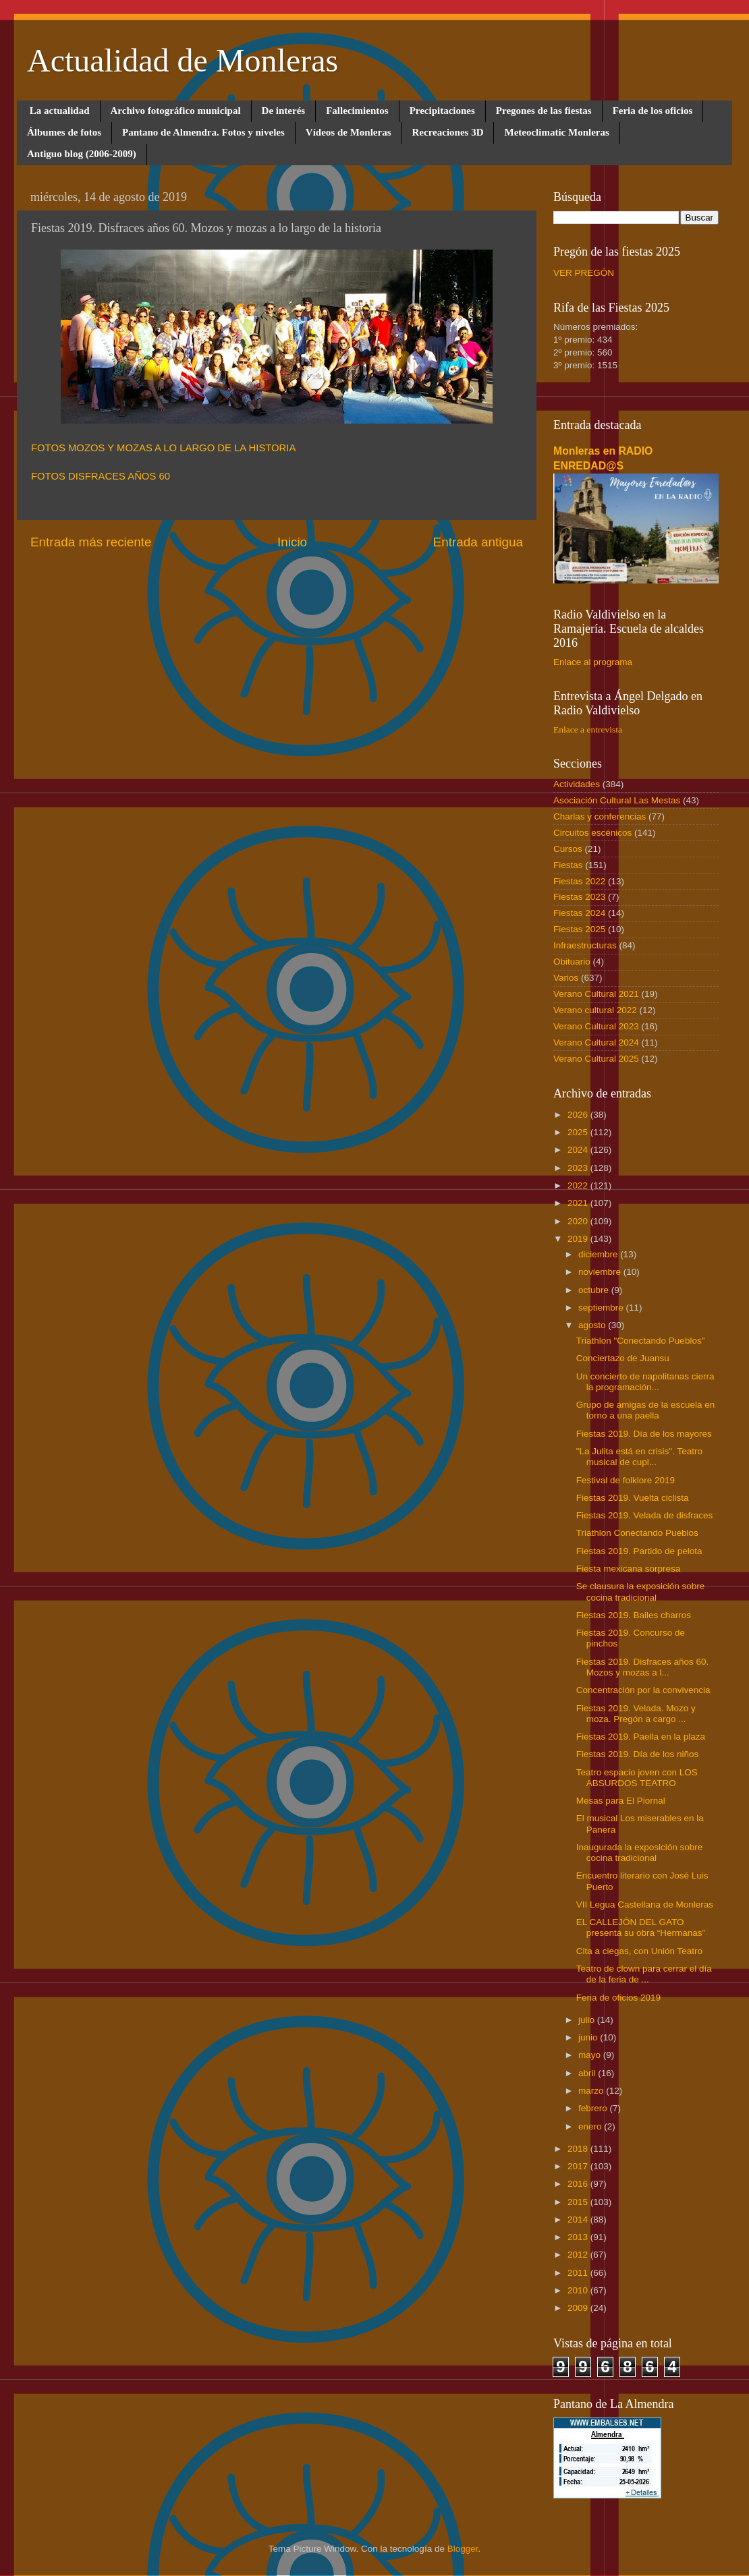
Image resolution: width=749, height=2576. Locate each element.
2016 (578, 2184)
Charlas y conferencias (599, 816)
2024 (578, 1150)
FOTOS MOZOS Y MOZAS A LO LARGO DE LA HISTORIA (163, 447)
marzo (592, 2091)
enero (591, 2126)
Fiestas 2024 (579, 913)
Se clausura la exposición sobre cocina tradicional (640, 1591)
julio (587, 2020)
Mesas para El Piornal (620, 1801)
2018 (578, 2149)
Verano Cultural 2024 (596, 1042)
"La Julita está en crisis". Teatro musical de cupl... (639, 1456)
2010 (578, 2290)
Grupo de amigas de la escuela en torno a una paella (645, 1410)
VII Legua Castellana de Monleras (644, 1904)
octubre (594, 1290)
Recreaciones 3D (448, 132)
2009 (578, 2308)
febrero (594, 2108)
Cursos (567, 849)
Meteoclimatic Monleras (556, 132)
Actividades (576, 784)
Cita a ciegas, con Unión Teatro (639, 1951)
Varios (565, 978)
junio (589, 2037)
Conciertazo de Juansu (622, 1358)
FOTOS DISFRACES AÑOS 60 (100, 476)
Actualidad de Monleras (182, 60)
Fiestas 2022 (579, 881)
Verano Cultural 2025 (596, 1059)
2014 (578, 2219)
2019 (578, 1239)
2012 (578, 2255)
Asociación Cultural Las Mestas (616, 800)
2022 (578, 1185)
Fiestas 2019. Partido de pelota (639, 1551)
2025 (578, 1132)
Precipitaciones (442, 110)
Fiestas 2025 (579, 929)
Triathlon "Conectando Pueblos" (640, 1341)
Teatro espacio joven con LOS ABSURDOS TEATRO (637, 1777)
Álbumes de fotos (64, 132)
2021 (578, 1203)
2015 (578, 2202)
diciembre (599, 1254)
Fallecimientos (357, 110)
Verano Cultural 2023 (596, 1026)
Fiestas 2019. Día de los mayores (644, 1434)
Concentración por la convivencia (643, 1690)
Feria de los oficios (653, 110)
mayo (590, 2055)
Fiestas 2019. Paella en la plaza (640, 1736)
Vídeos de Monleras (348, 132)
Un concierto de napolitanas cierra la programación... (645, 1381)
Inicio (292, 542)
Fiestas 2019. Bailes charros (633, 1615)
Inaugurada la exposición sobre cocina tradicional (639, 1852)
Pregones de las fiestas (544, 110)
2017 (578, 2166)
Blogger (462, 2549)
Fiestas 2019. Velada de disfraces (644, 1515)
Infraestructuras (585, 945)
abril (588, 2073)
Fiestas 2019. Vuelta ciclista (632, 1498)
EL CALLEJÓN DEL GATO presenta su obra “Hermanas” (640, 1927)
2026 (578, 1115)
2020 (578, 1221)
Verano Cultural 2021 (596, 994)
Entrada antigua (478, 542)
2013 (578, 2237)
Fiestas (568, 865)
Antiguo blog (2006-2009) (81, 153)
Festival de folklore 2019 (625, 1480)
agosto (593, 1325)
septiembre (602, 1308)
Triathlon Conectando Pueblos (637, 1533)
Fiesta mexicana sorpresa (628, 1569)
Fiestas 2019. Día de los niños (637, 1754)
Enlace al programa (592, 662)
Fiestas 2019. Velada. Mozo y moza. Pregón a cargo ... (636, 1713)
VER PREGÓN (583, 273)
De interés (284, 110)
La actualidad (60, 110)
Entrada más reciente (91, 542)
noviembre (600, 1272)
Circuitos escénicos (592, 833)
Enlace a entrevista (587, 729)
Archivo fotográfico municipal (176, 110)
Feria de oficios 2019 (618, 1998)
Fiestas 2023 (579, 897)
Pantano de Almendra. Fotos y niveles (203, 132)
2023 (578, 1168)
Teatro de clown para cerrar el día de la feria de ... (644, 1974)
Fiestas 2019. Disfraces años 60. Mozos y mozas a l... (642, 1667)
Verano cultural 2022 (595, 1010)
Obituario (571, 961)
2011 (578, 2273)
